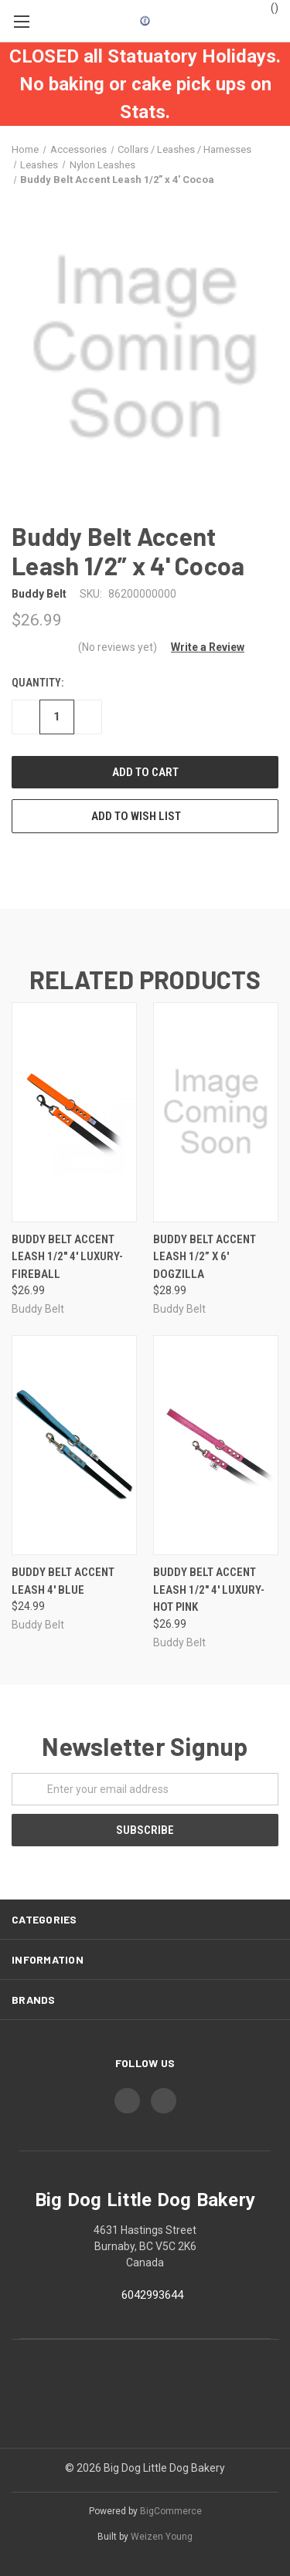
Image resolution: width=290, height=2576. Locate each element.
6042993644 (152, 2295)
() (267, 7)
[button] (201, 647)
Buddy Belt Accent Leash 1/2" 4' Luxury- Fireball (67, 1256)
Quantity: (37, 682)
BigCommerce (171, 2511)
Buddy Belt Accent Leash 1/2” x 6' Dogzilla (204, 1256)
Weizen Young (162, 2536)
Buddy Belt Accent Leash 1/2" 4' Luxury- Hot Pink (208, 1589)
